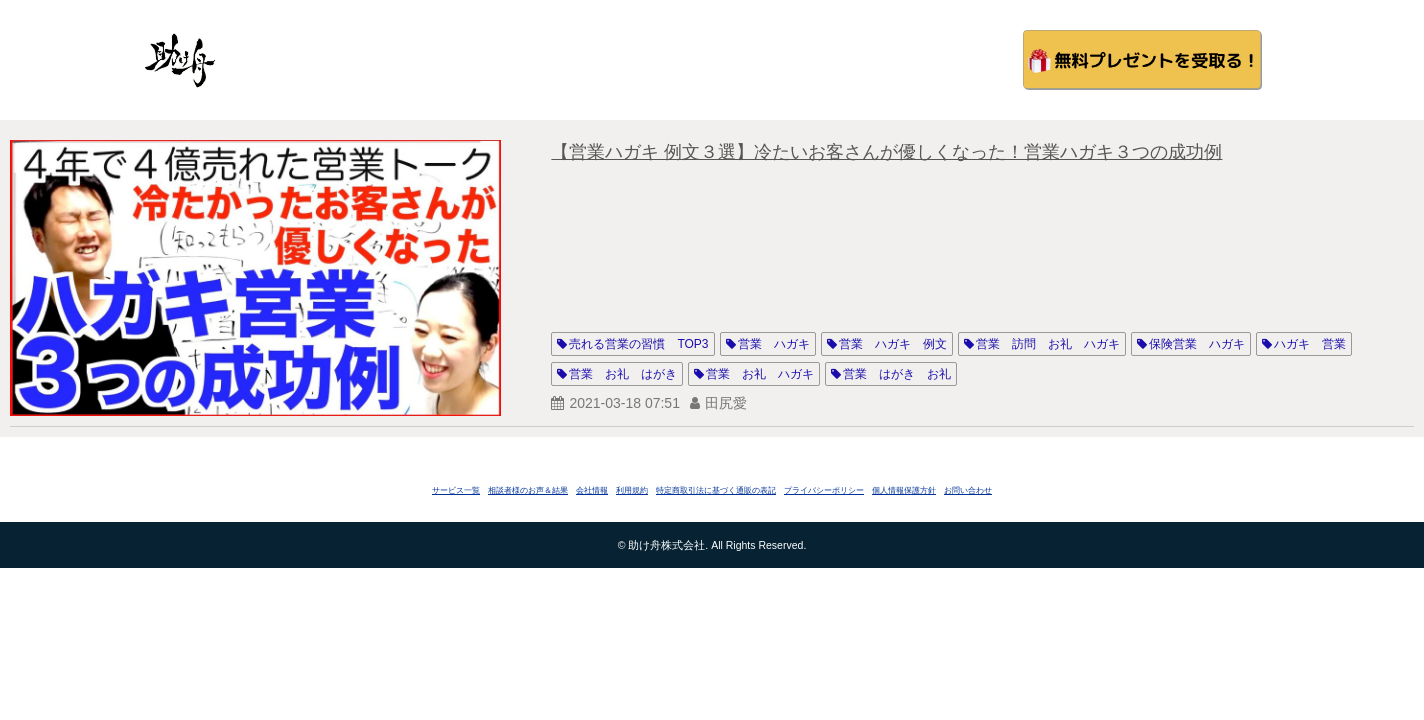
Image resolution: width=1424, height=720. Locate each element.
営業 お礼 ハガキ (760, 374)
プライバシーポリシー (824, 490)
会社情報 (592, 490)
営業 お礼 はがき (623, 374)
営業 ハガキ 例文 (893, 344)
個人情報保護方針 (904, 490)
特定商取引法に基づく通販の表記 (716, 490)
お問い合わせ (968, 490)
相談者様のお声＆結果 (528, 490)
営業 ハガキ (774, 344)
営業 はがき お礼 (897, 374)
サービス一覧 (456, 490)
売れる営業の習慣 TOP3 (638, 344)
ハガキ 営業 (1310, 344)
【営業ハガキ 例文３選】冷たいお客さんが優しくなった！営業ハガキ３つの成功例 (886, 152)
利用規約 (632, 490)
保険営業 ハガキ (1197, 344)
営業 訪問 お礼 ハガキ (1048, 344)
